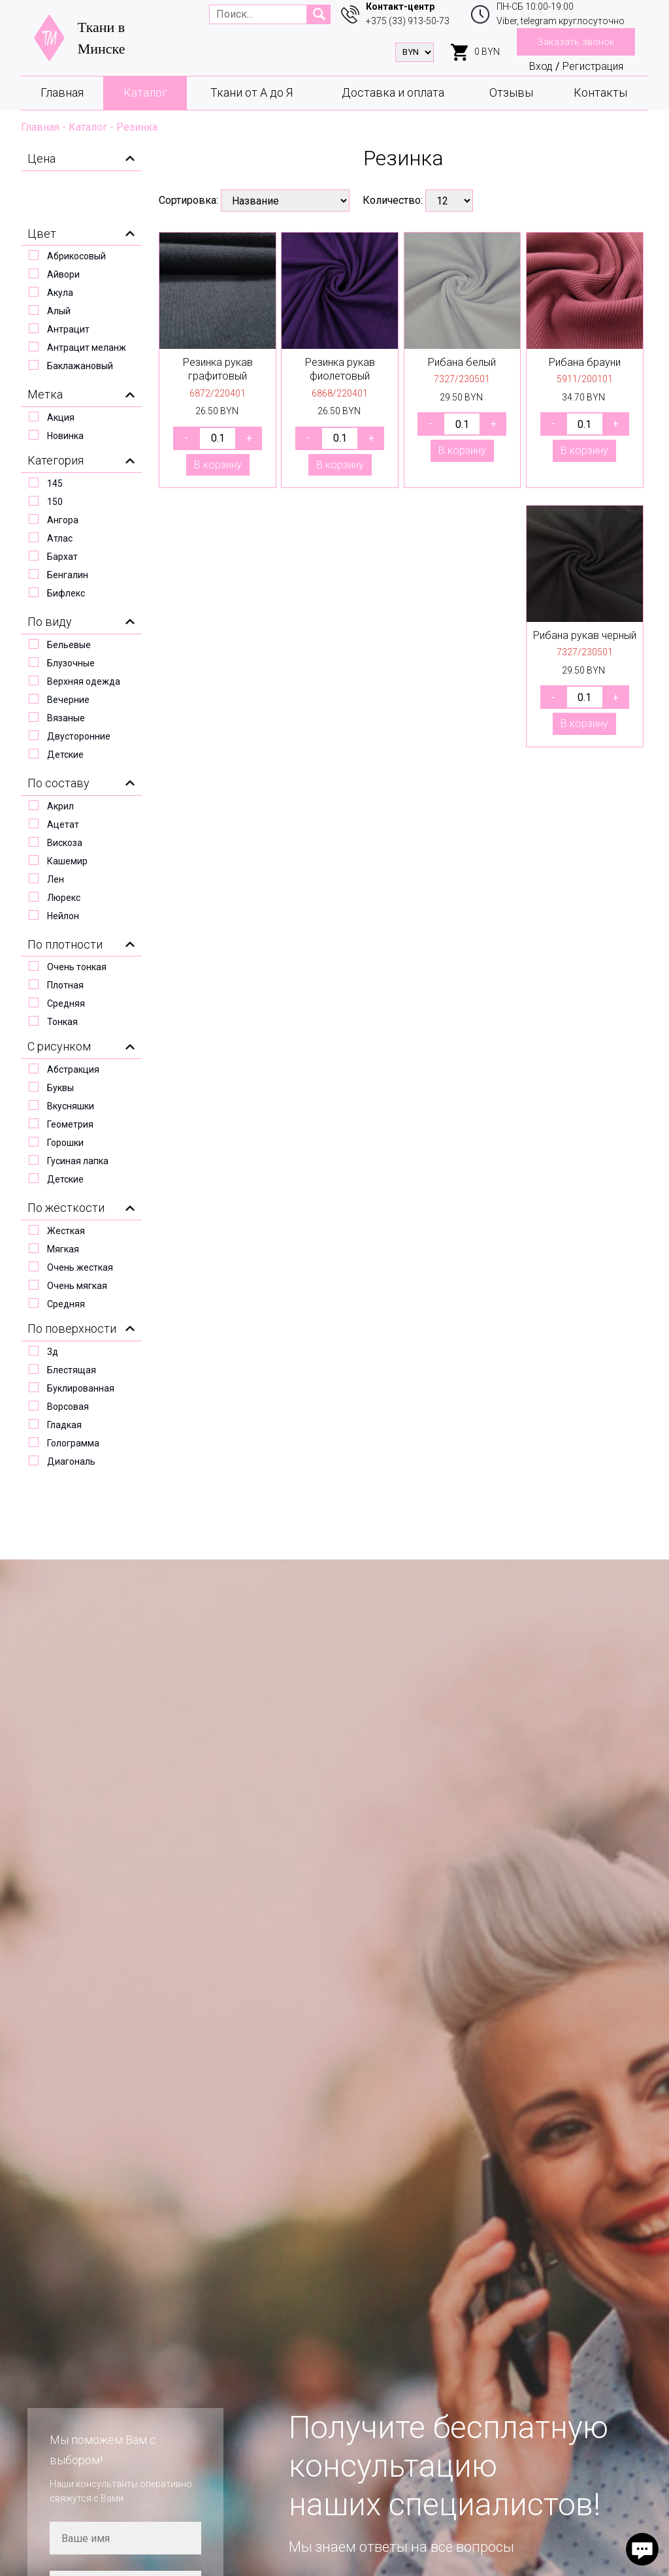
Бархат (62, 556)
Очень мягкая (77, 1285)
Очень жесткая (80, 1267)
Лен (55, 879)
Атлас (60, 538)
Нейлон (63, 916)
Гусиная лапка (77, 1161)
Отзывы (511, 92)
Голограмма (73, 1443)
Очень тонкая (76, 967)
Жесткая (66, 1231)
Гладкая (64, 1425)
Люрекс (63, 897)
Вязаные (66, 718)
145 (55, 483)
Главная (62, 92)
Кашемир (67, 861)
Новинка (65, 436)
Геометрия (70, 1124)
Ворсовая (68, 1406)
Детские (65, 754)
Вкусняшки (70, 1106)
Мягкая (63, 1249)
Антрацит (68, 329)
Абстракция (73, 1069)
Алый (59, 311)
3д (52, 1351)
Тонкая (62, 1022)
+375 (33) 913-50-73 (407, 21)
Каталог (145, 92)
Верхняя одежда (83, 681)
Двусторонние (78, 736)
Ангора (62, 520)
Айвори (63, 274)
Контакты (600, 92)
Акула (60, 292)
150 (55, 502)
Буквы (60, 1088)
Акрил (60, 806)
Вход (541, 66)
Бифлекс (66, 593)
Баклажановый (80, 366)
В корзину (218, 465)
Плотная (65, 985)
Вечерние (68, 699)
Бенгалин (67, 575)
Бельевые (69, 645)
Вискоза (64, 843)
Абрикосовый (76, 256)
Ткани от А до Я (251, 92)
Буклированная (80, 1388)
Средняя (66, 1003)
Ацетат (63, 824)
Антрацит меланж (86, 347)
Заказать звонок (576, 42)
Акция (60, 417)
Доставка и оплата (393, 92)
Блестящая (71, 1370)
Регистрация (593, 66)
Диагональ (71, 1461)
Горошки (65, 1142)
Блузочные (71, 663)
